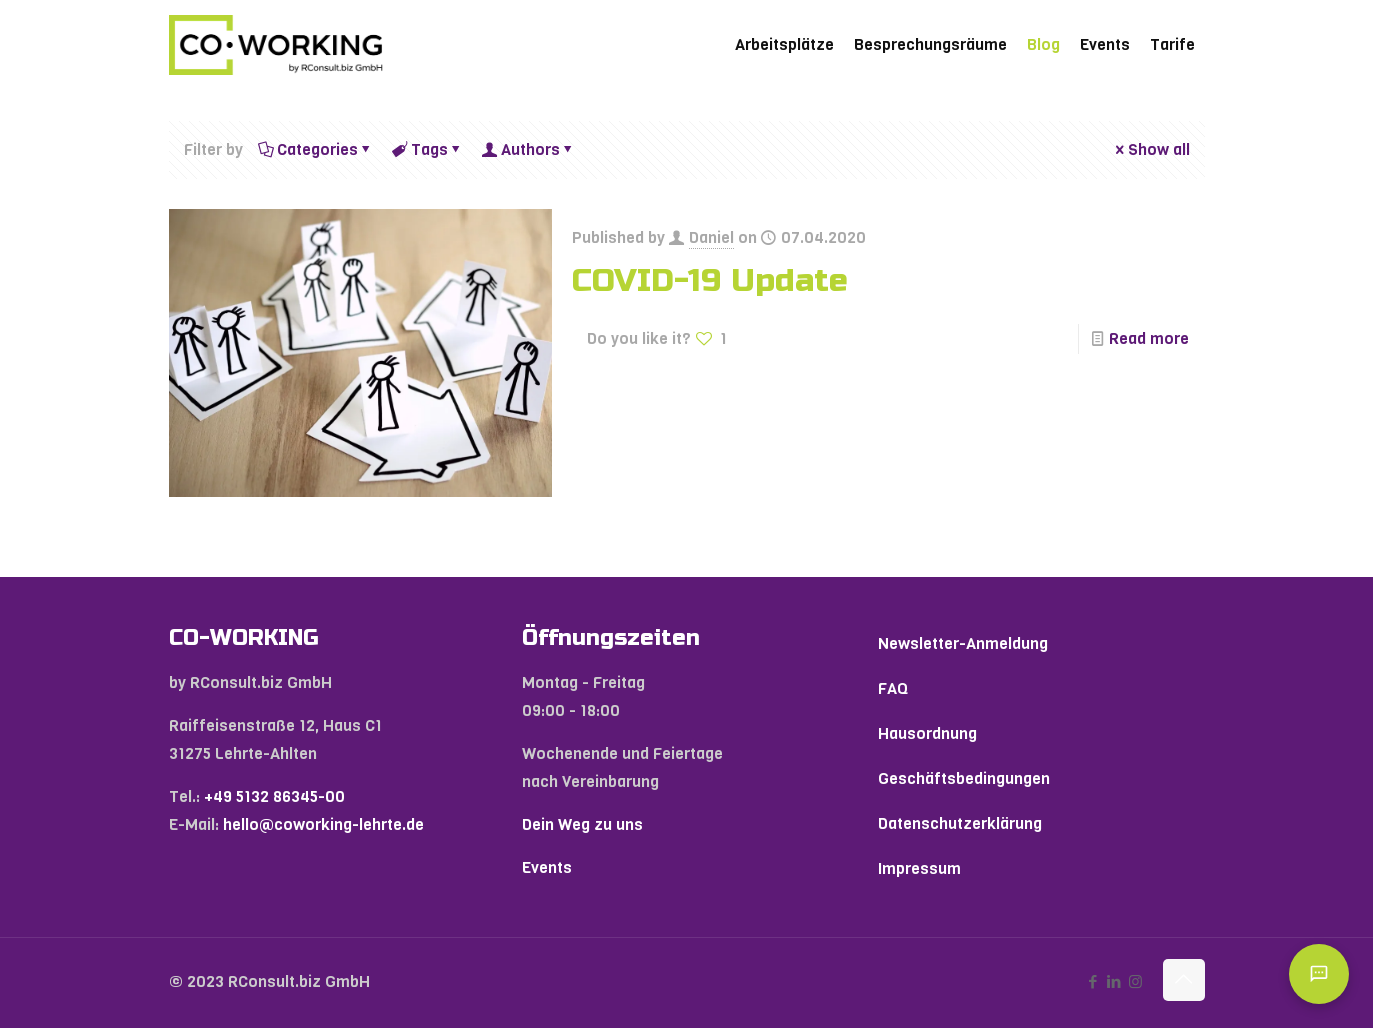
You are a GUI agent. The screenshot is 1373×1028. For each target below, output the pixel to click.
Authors (529, 149)
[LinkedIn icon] (1114, 982)
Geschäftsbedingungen (964, 778)
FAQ (893, 688)
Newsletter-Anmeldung (963, 643)
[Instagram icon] (1135, 982)
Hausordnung (927, 733)
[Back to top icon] (1184, 980)
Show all (1151, 149)
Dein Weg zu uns (582, 824)
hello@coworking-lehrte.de (323, 824)
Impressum (919, 868)
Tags (428, 149)
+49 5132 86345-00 (274, 796)
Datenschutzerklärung (960, 823)
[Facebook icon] (1093, 982)
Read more (1149, 338)
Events (547, 867)
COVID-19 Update (710, 280)
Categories (316, 149)
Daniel (711, 237)
